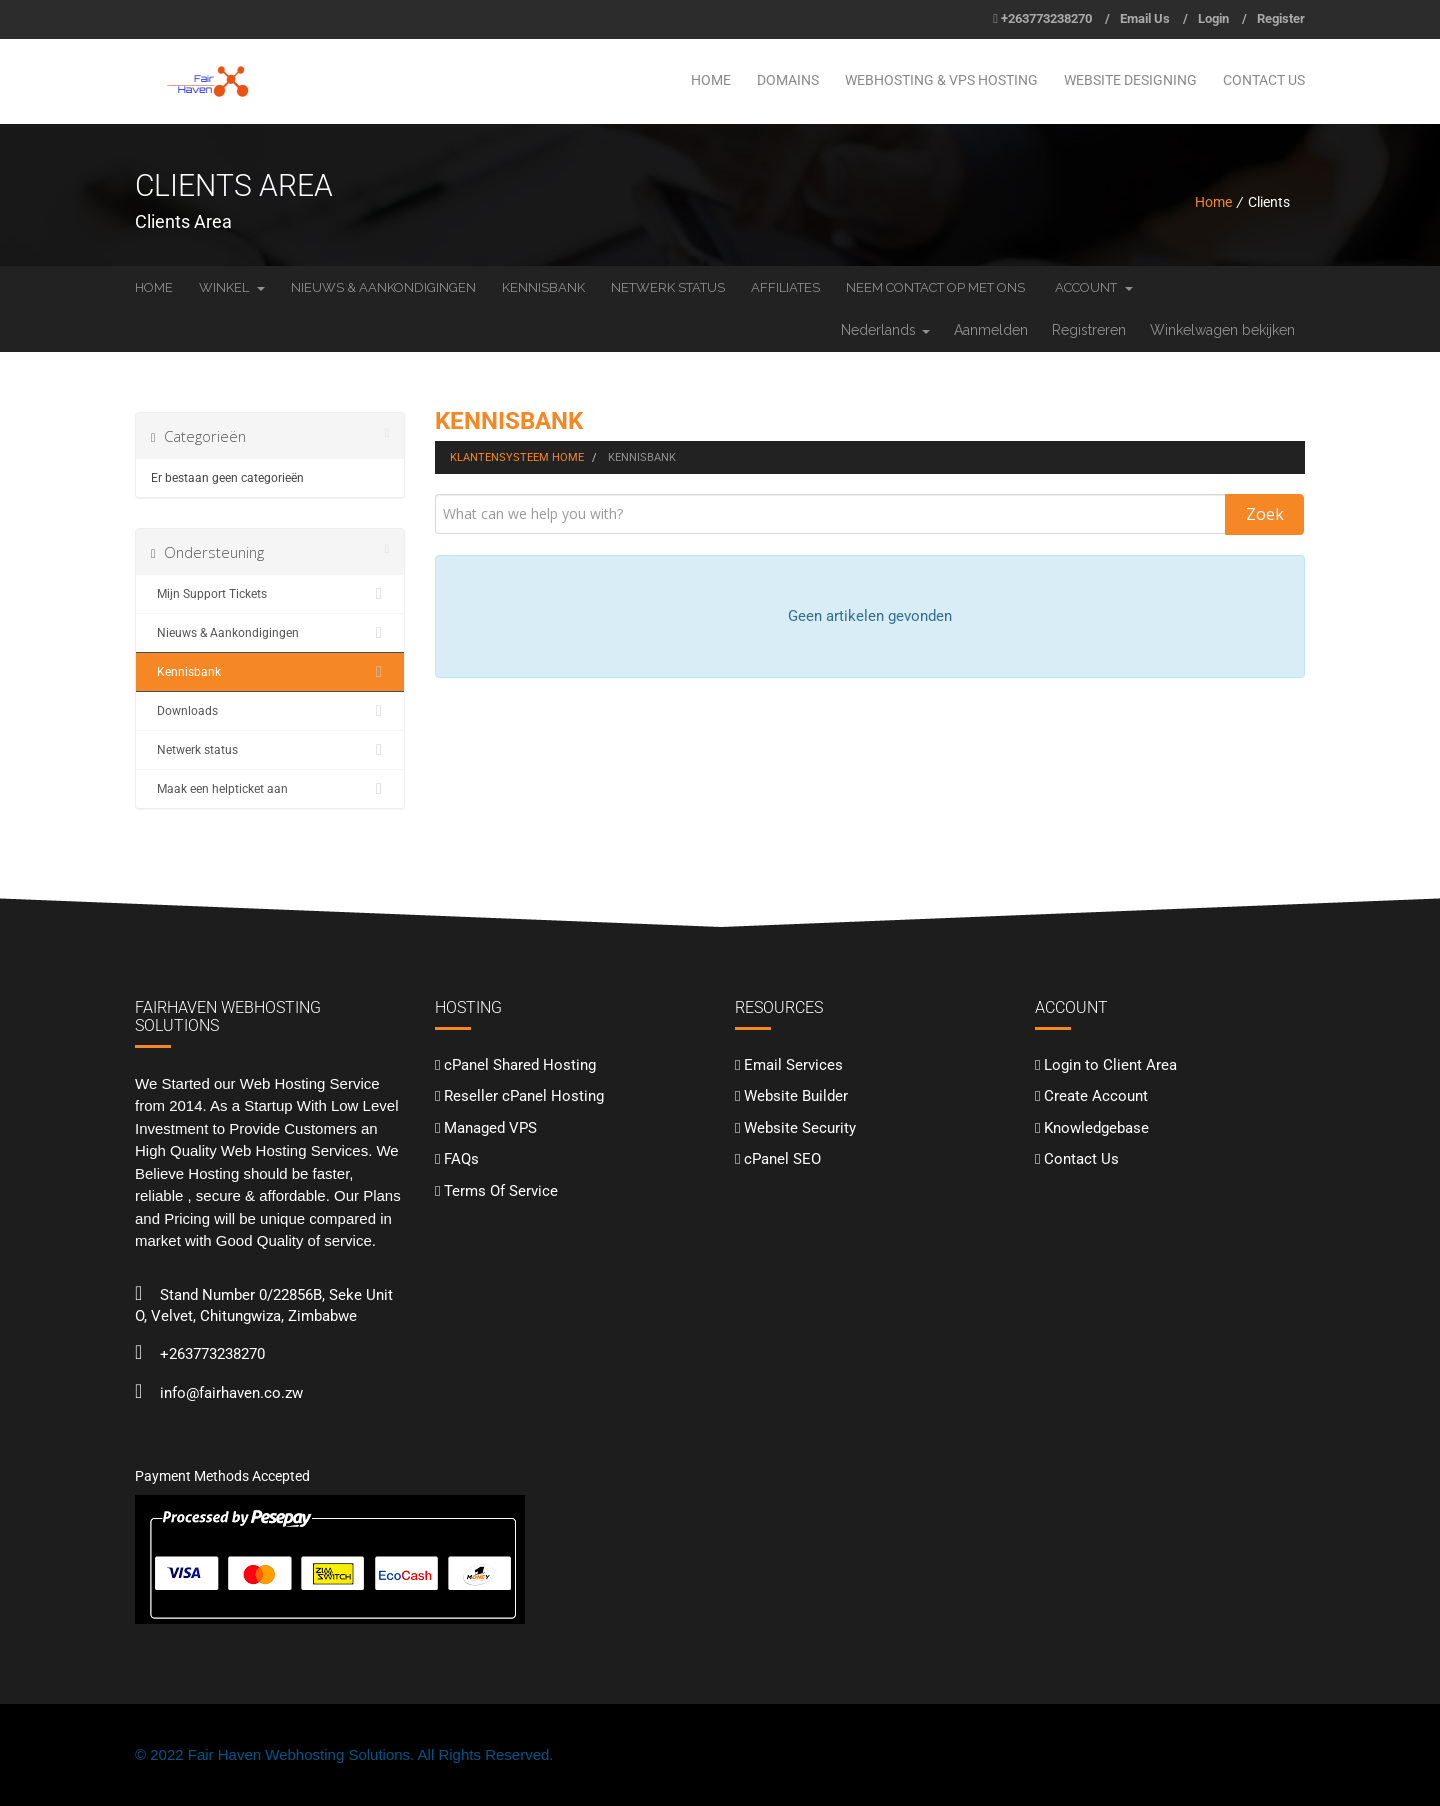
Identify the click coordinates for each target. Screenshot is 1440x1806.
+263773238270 (1046, 18)
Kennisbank (543, 287)
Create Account (1096, 1096)
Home (711, 80)
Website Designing (1130, 80)
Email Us (1145, 18)
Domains (788, 80)
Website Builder (796, 1096)
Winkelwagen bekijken (1222, 330)
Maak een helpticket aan (270, 789)
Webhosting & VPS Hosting (941, 80)
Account (1094, 287)
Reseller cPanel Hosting (524, 1096)
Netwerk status (668, 287)
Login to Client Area (1110, 1065)
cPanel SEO (782, 1159)
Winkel (232, 287)
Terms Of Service (501, 1191)
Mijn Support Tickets (270, 594)
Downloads (270, 711)
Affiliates (785, 287)
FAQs (461, 1159)
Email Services (793, 1065)
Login (1213, 18)
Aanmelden (991, 330)
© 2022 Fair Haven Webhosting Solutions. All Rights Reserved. (344, 1754)
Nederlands (885, 330)
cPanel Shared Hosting (520, 1065)
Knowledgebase (1096, 1128)
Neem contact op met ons (935, 287)
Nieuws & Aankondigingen (383, 287)
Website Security (800, 1128)
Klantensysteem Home (517, 457)
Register (1281, 18)
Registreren (1089, 330)
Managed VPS (490, 1128)
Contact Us (1264, 80)
